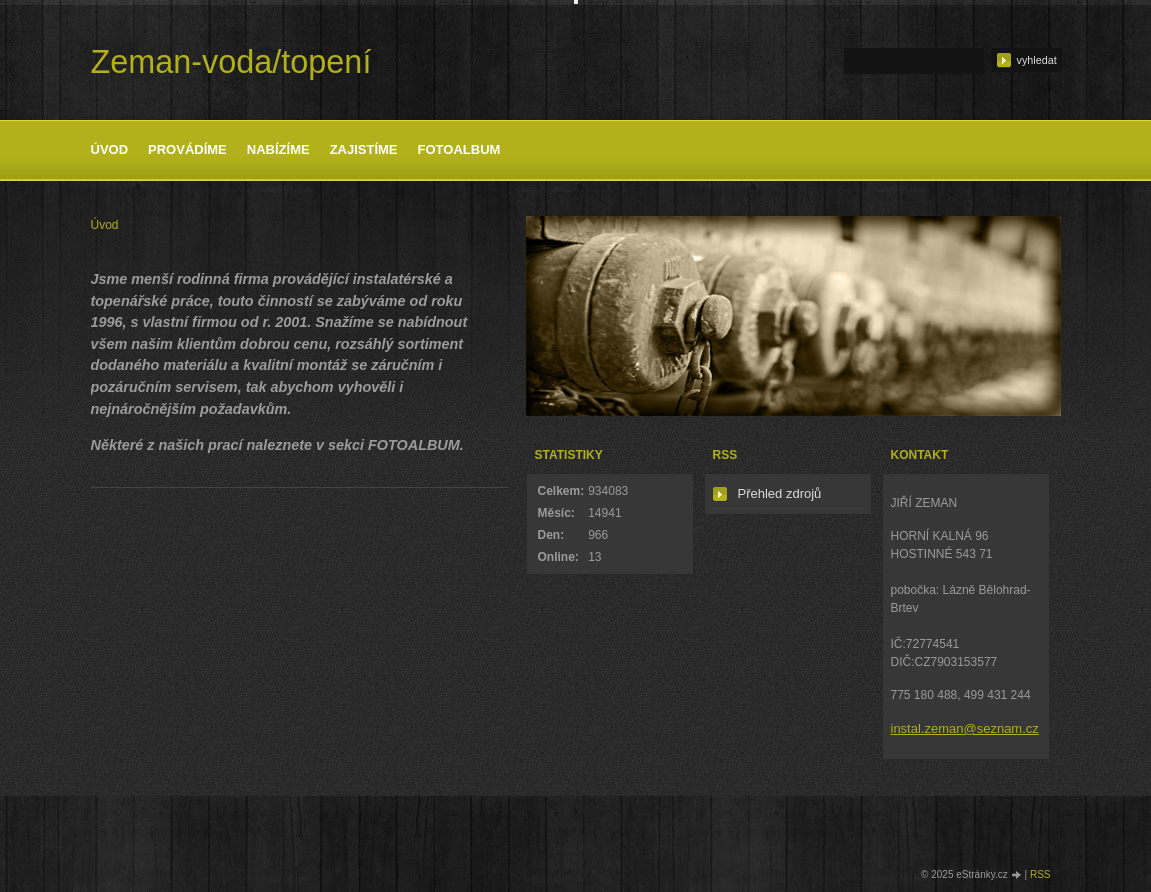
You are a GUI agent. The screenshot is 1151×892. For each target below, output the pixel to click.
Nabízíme (278, 149)
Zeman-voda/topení (231, 62)
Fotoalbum (459, 149)
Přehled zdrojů (780, 493)
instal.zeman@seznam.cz (965, 728)
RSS (1040, 874)
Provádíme (187, 149)
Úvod (110, 149)
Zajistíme (364, 149)
